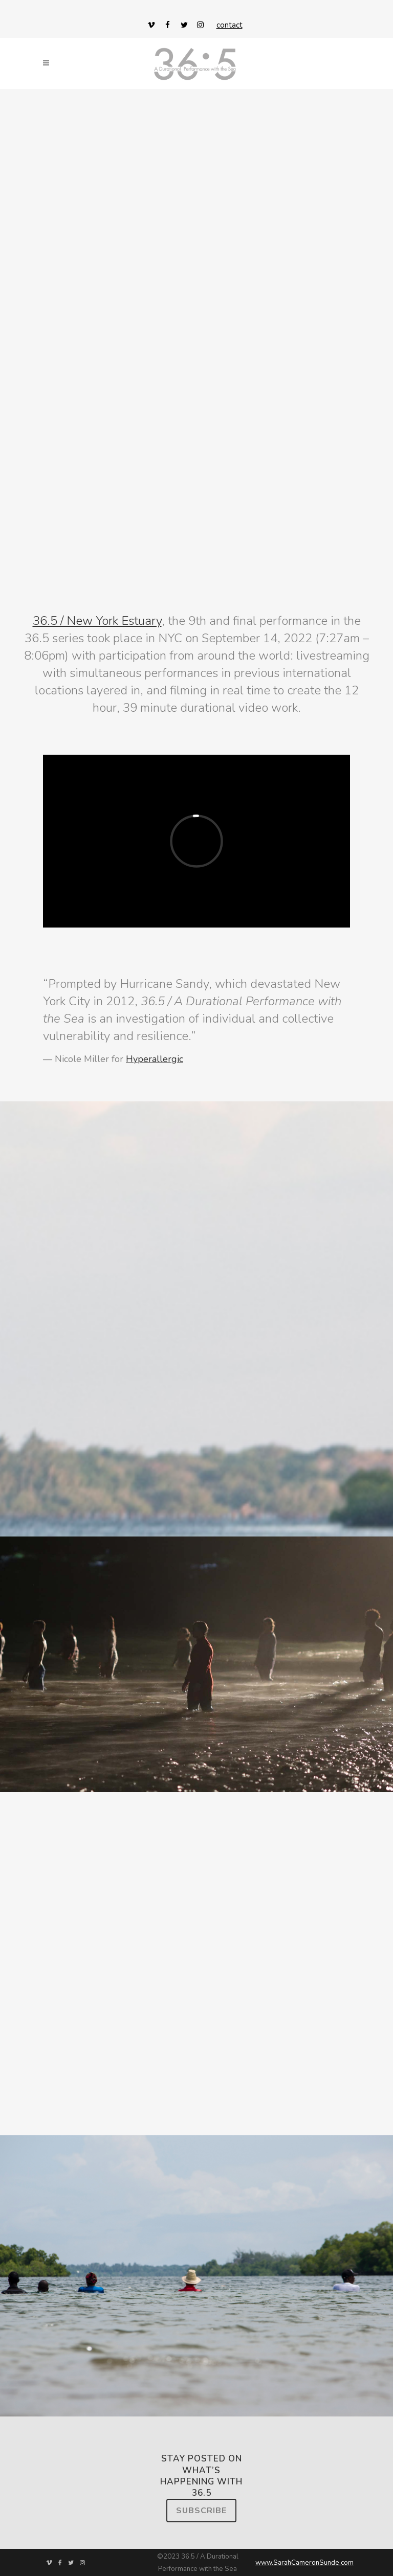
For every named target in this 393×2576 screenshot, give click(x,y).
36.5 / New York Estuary (97, 621)
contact (229, 25)
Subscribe (201, 2510)
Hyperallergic (154, 1059)
